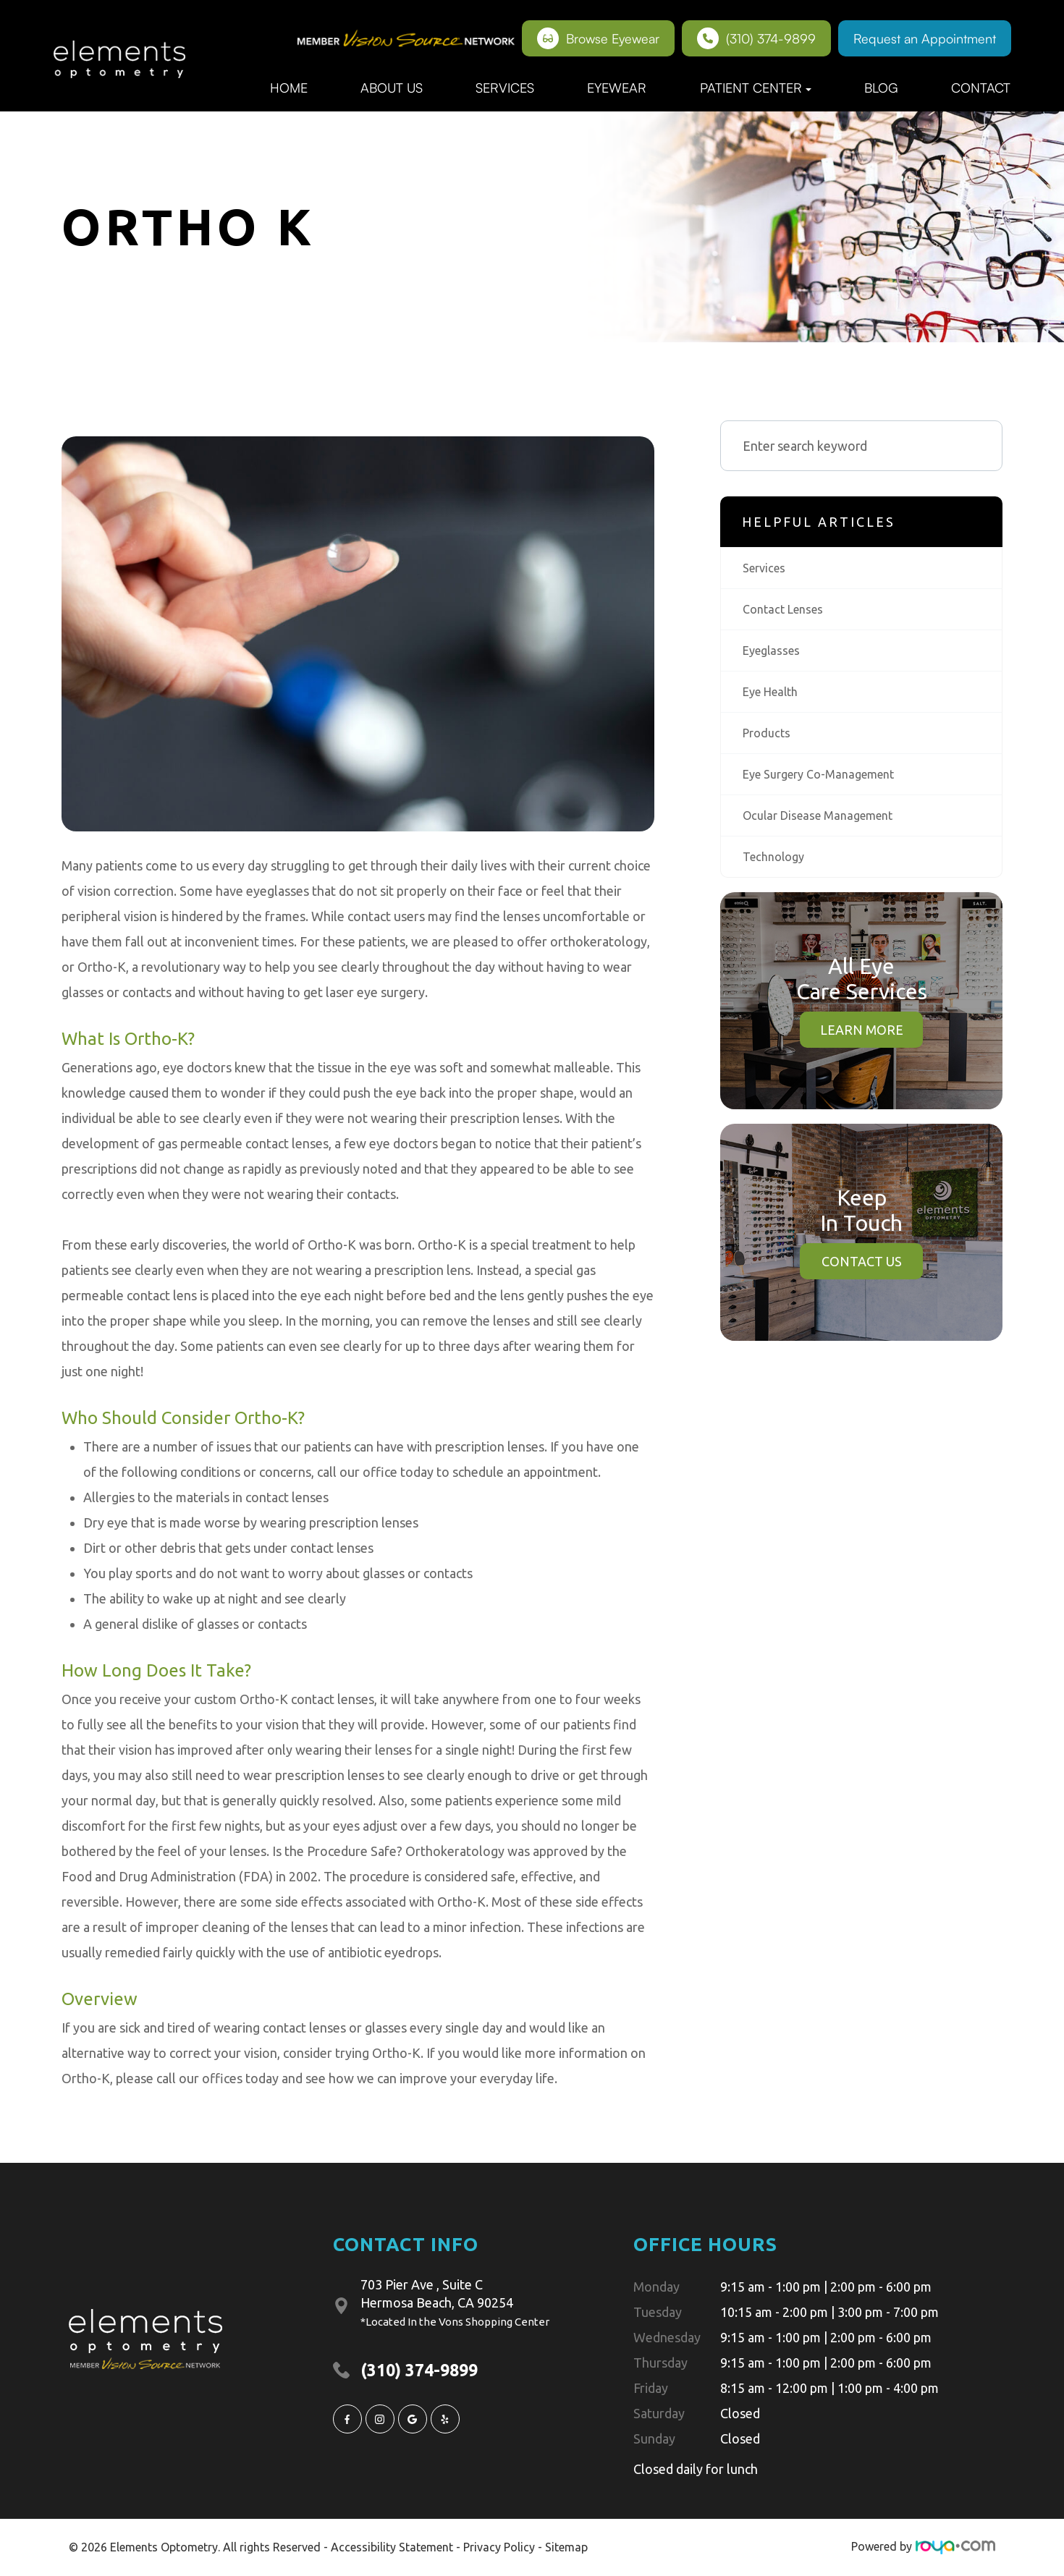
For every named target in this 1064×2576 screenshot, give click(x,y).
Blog (881, 88)
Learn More (861, 1041)
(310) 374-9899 (756, 38)
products (769, 739)
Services (505, 88)
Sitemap (566, 2546)
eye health (774, 697)
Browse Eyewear (598, 38)
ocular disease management (825, 825)
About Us (391, 88)
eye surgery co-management (827, 782)
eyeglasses (774, 654)
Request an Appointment (924, 38)
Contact (980, 88)
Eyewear (616, 88)
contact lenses (787, 611)
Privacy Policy (499, 2546)
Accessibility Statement (392, 2546)
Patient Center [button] (755, 88)
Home (289, 88)
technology (777, 867)
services (766, 569)
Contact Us (862, 1273)
